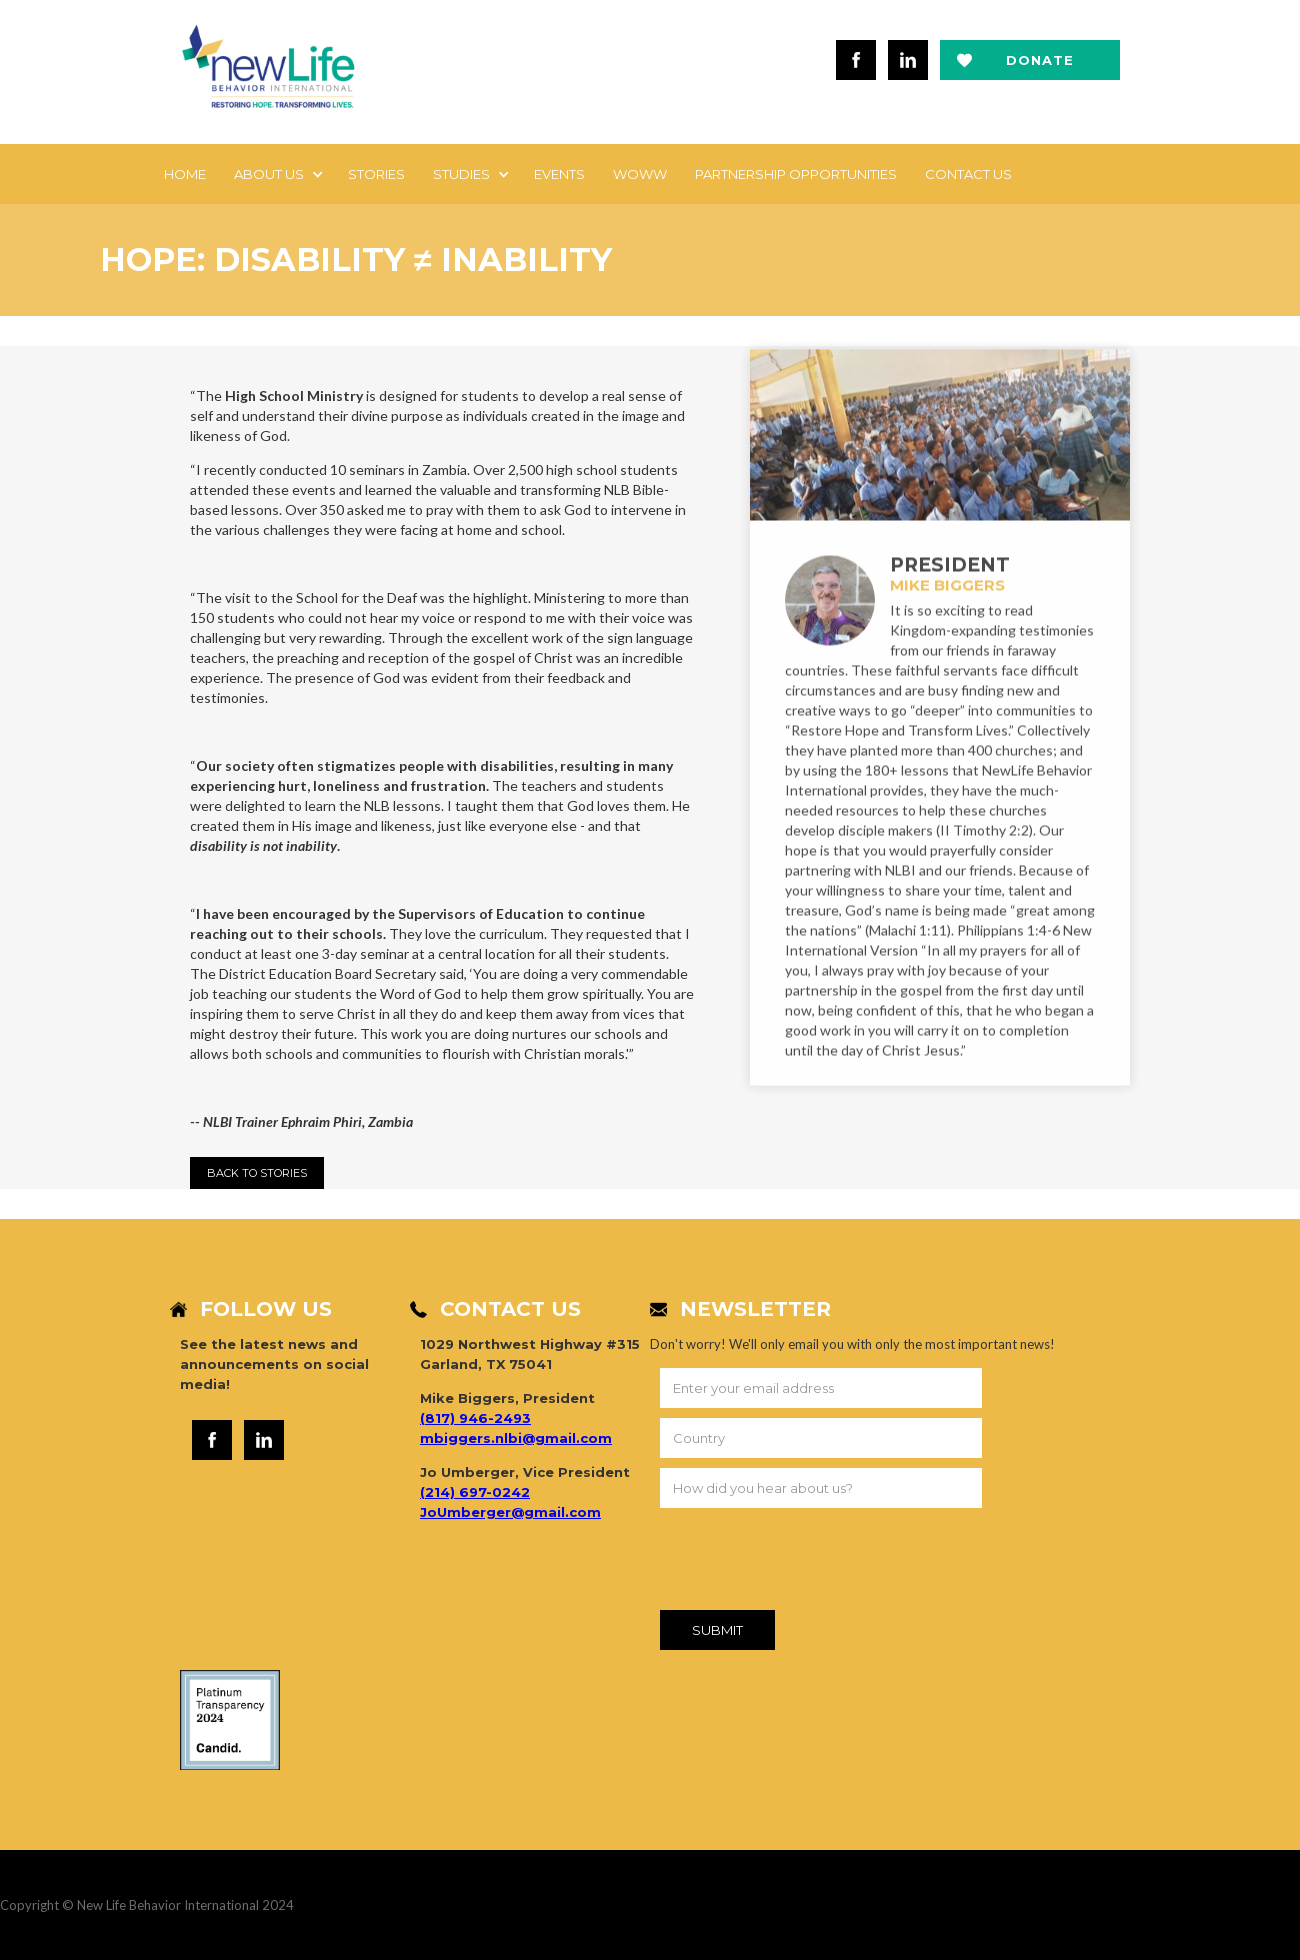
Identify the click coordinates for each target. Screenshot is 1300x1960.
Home (185, 174)
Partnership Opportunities (796, 174)
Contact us (968, 174)
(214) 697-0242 (475, 1492)
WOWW (640, 174)
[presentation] (812, 1563)
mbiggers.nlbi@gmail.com (516, 1438)
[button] (277, 174)
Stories (376, 174)
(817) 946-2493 (475, 1418)
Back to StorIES (257, 1173)
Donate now (1040, 66)
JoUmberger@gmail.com (510, 1512)
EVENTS (559, 174)
